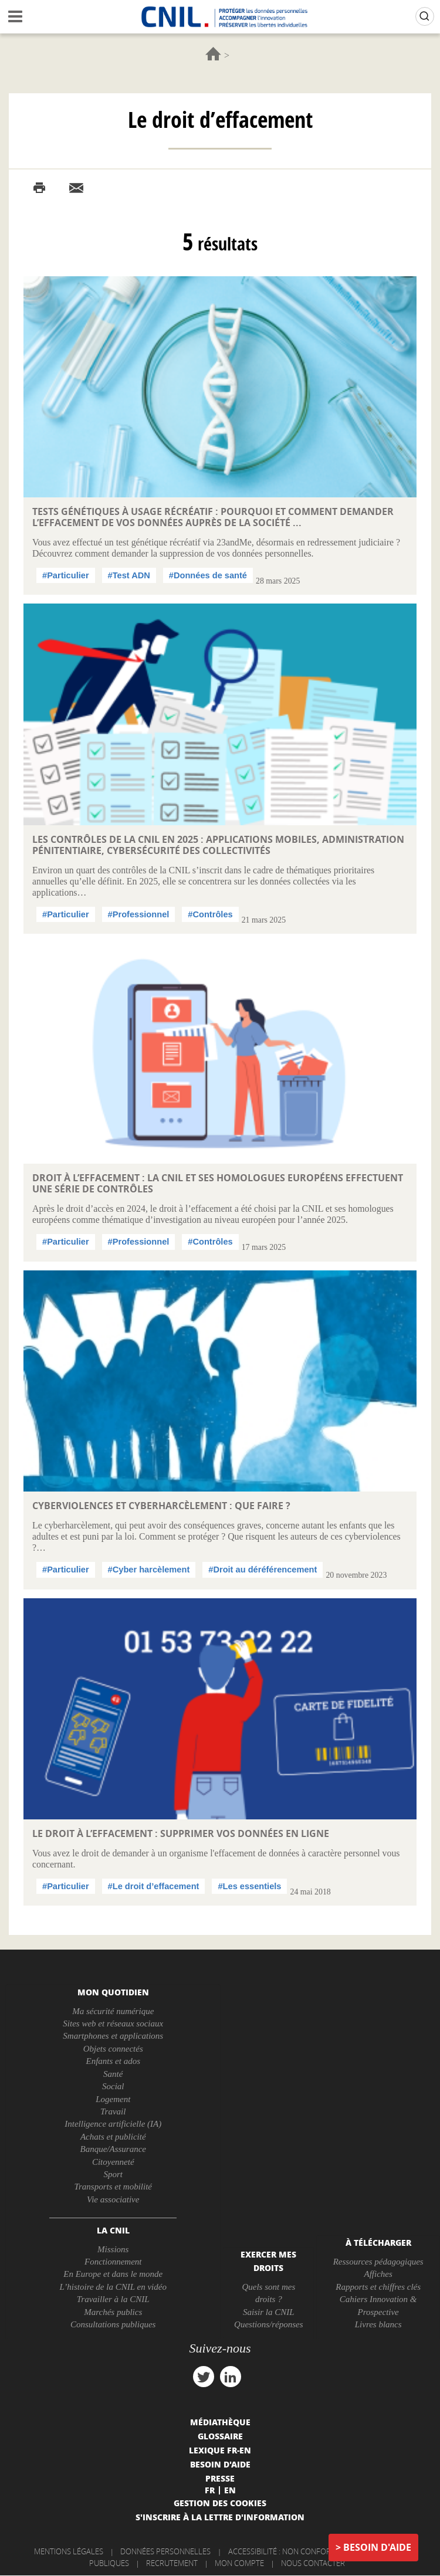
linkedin (230, 2376)
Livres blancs (378, 2324)
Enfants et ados (113, 2061)
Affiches (378, 2274)
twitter (203, 2376)
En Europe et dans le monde (113, 2274)
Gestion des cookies (220, 2503)
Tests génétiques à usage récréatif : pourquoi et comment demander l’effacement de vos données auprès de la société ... (213, 517)
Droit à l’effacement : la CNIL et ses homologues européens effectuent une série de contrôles (217, 1183)
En (230, 2490)
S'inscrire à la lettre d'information (220, 2517)
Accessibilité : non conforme (284, 2551)
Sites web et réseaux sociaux (113, 2023)
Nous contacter (313, 2563)
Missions (112, 2249)
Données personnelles (165, 2551)
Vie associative (113, 2199)
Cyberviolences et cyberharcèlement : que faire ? (161, 1505)
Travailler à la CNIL (113, 2299)
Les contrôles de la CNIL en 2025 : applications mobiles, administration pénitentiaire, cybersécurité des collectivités (218, 845)
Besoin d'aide (377, 2547)
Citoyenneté (113, 2162)
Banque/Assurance (112, 2149)
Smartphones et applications (113, 2036)
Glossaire (220, 2436)
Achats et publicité (113, 2136)
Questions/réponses (268, 2324)
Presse (220, 2478)
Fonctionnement (112, 2261)
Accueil (213, 53)
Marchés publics (113, 2312)
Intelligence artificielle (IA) (113, 2123)
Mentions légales (68, 2551)
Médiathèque (220, 2422)
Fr (210, 2490)
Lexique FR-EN (220, 2450)
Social (113, 2086)
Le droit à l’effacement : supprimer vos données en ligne (180, 1833)
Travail (113, 2111)
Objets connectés (113, 2048)
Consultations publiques (112, 2324)
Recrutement (172, 2563)
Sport (113, 2174)
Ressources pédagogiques (378, 2261)
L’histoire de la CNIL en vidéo (113, 2287)
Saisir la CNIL (269, 2312)
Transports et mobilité (113, 2186)
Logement (113, 2099)
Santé (113, 2074)
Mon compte (239, 2563)
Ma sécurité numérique (113, 2011)
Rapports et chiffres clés (378, 2287)
